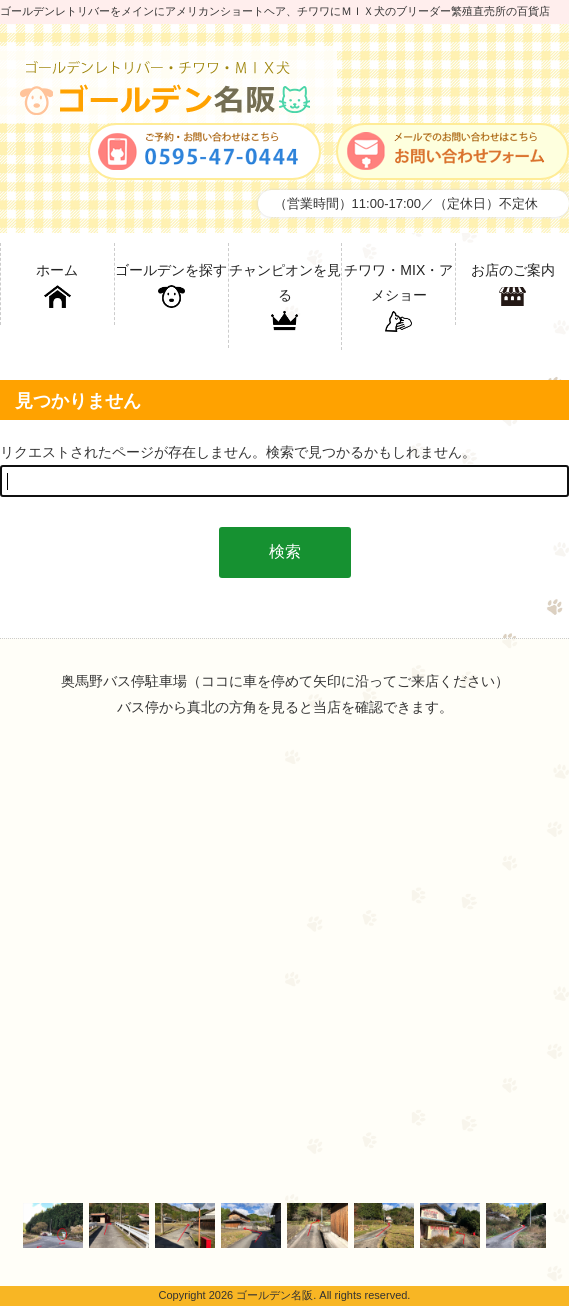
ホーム (57, 286)
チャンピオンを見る (285, 298)
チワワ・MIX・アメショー (398, 298)
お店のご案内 (513, 286)
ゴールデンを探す (171, 286)
